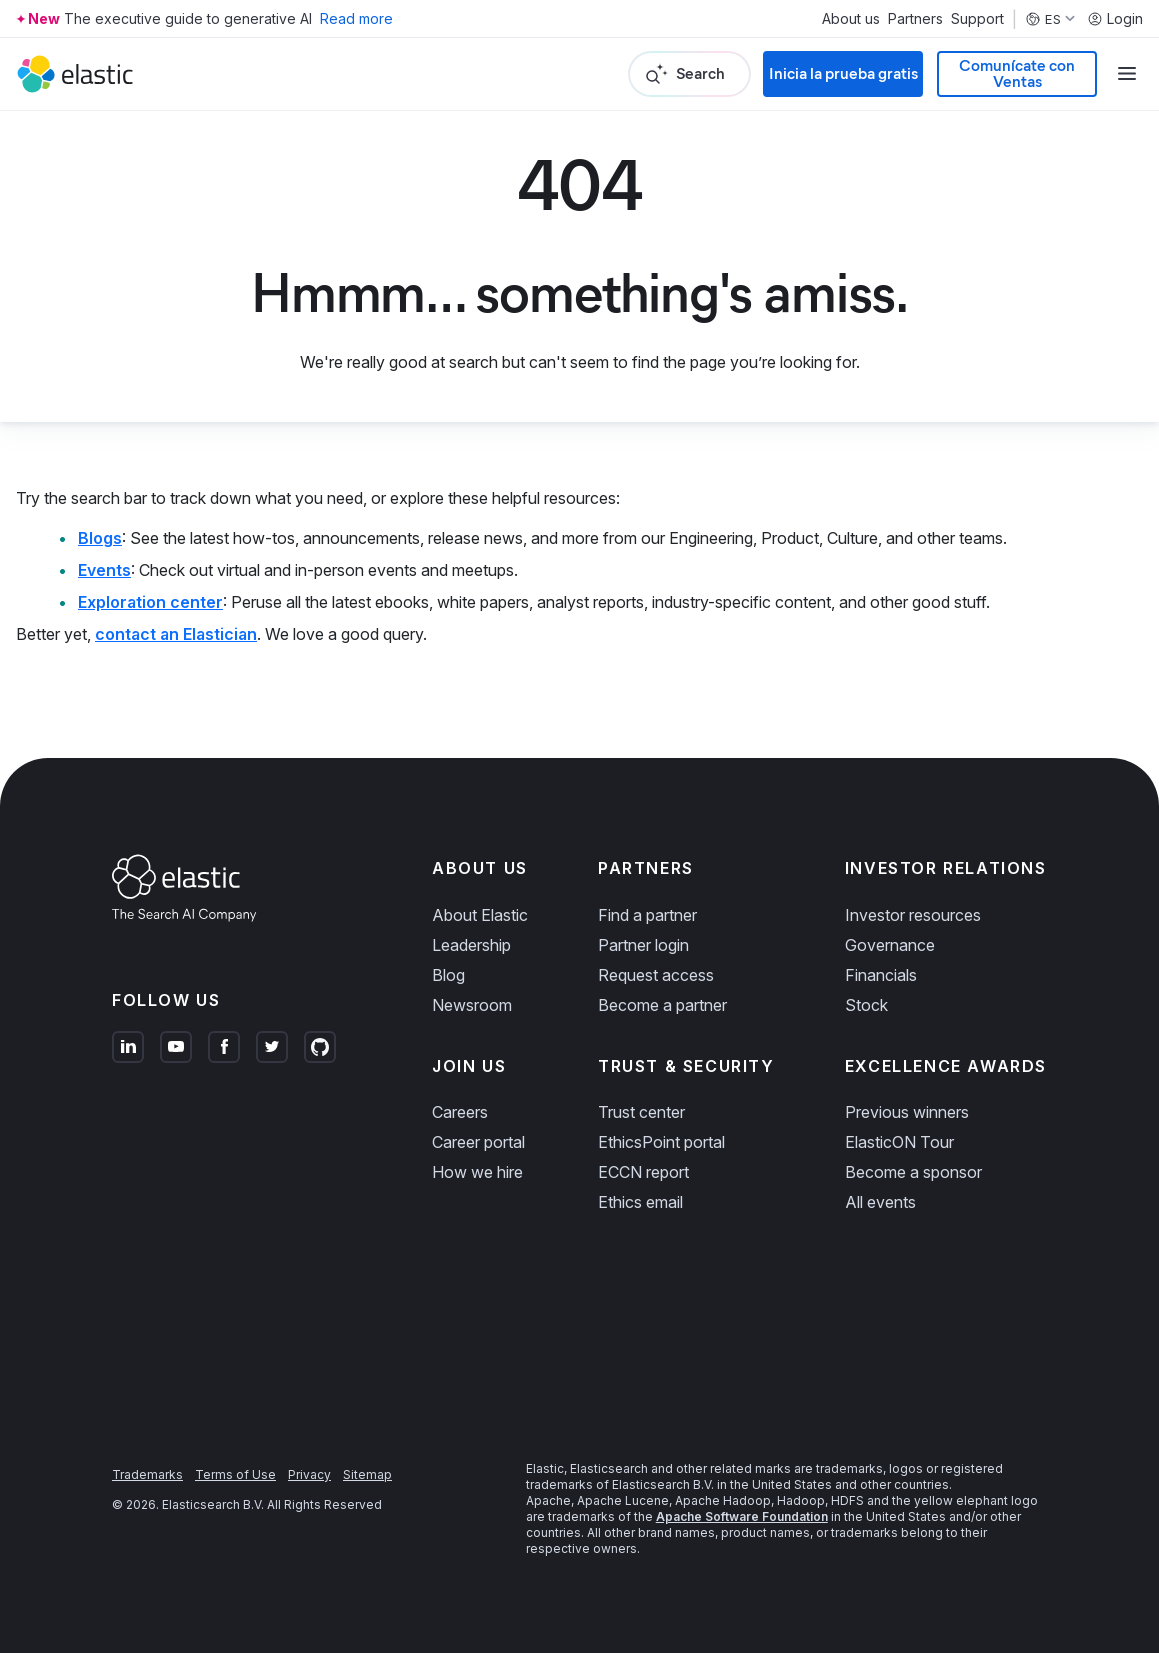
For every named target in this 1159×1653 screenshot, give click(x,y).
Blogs (100, 538)
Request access (656, 975)
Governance (890, 945)
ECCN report (643, 1172)
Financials (881, 975)
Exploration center (150, 602)
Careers (460, 1112)
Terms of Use (235, 1474)
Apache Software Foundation (742, 1516)
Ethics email (640, 1202)
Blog (448, 975)
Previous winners (907, 1112)
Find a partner (647, 915)
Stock (866, 1005)
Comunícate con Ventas (1017, 73)
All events (880, 1202)
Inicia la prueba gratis (843, 73)
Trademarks (147, 1474)
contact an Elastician (176, 634)
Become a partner (662, 1005)
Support (977, 19)
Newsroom (472, 1005)
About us (851, 19)
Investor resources (913, 915)
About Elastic (480, 915)
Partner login (643, 945)
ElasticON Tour (899, 1142)
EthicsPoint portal (661, 1142)
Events (104, 570)
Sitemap (367, 1474)
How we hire (477, 1172)
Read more (356, 18)
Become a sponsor (913, 1172)
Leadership (471, 945)
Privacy (309, 1474)
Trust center (641, 1112)
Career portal (478, 1142)
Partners (915, 19)
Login (1115, 19)
